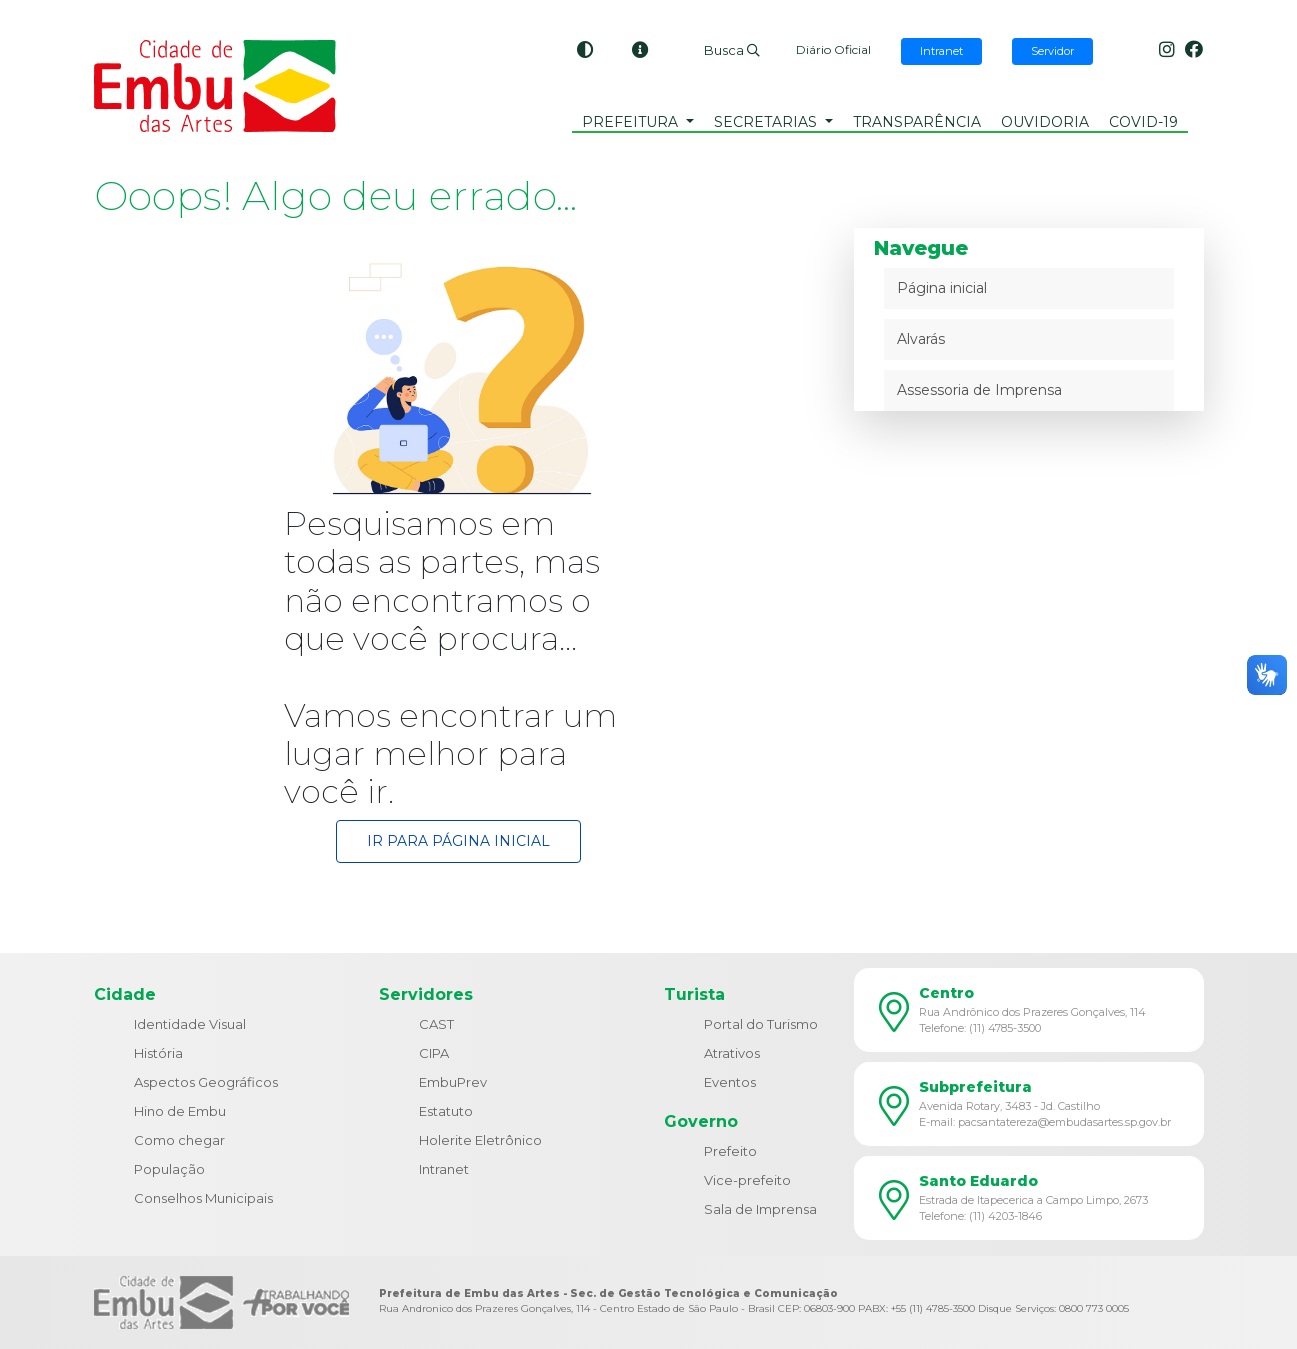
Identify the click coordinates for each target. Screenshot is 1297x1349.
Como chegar (179, 1140)
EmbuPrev (453, 1082)
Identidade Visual (190, 1024)
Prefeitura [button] (632, 122)
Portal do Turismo (761, 1024)
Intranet (444, 1169)
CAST (436, 1024)
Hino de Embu (180, 1111)
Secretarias (767, 122)
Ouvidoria (1045, 122)
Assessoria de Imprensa (979, 390)
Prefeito (730, 1151)
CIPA (434, 1053)
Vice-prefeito (747, 1180)
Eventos (730, 1082)
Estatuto (446, 1111)
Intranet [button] (941, 51)
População (169, 1169)
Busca (732, 50)
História (158, 1053)
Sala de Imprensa (760, 1209)
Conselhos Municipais (203, 1198)
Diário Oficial (833, 49)
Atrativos (732, 1053)
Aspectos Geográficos (206, 1082)
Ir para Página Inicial (458, 841)
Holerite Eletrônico (480, 1140)
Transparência (917, 122)
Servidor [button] (1052, 51)
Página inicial (942, 288)
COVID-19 (1143, 122)
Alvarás (921, 339)
